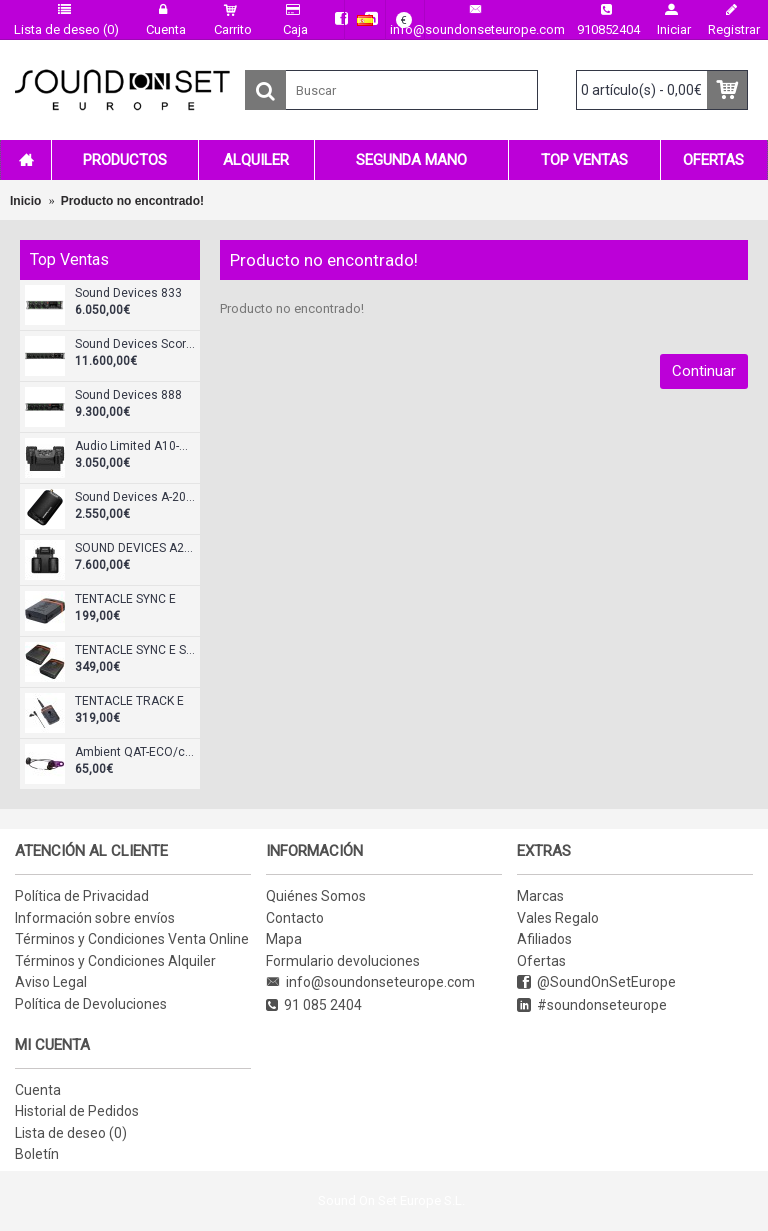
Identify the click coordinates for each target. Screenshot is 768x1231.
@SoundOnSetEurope (596, 982)
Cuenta (38, 1090)
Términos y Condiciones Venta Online (132, 939)
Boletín (37, 1154)
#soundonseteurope (592, 1005)
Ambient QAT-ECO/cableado (135, 752)
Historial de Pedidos (77, 1111)
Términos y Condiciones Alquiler (115, 961)
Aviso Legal (51, 982)
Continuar (704, 371)
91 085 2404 (314, 1005)
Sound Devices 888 (128, 395)
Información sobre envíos (95, 918)
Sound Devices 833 (128, 293)
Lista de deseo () (71, 1133)
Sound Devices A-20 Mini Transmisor (135, 497)
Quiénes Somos (316, 896)
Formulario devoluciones (343, 961)
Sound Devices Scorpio (135, 344)
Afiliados (544, 939)
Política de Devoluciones (91, 1004)
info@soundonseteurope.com (370, 982)
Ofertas (541, 961)
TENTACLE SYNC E (125, 599)
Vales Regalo (558, 918)
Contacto (295, 918)
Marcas (540, 896)
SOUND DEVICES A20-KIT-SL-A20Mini (135, 548)
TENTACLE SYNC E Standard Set (135, 650)
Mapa (284, 939)
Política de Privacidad (82, 896)
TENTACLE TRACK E (129, 701)
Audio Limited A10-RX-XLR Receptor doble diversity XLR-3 (135, 446)
